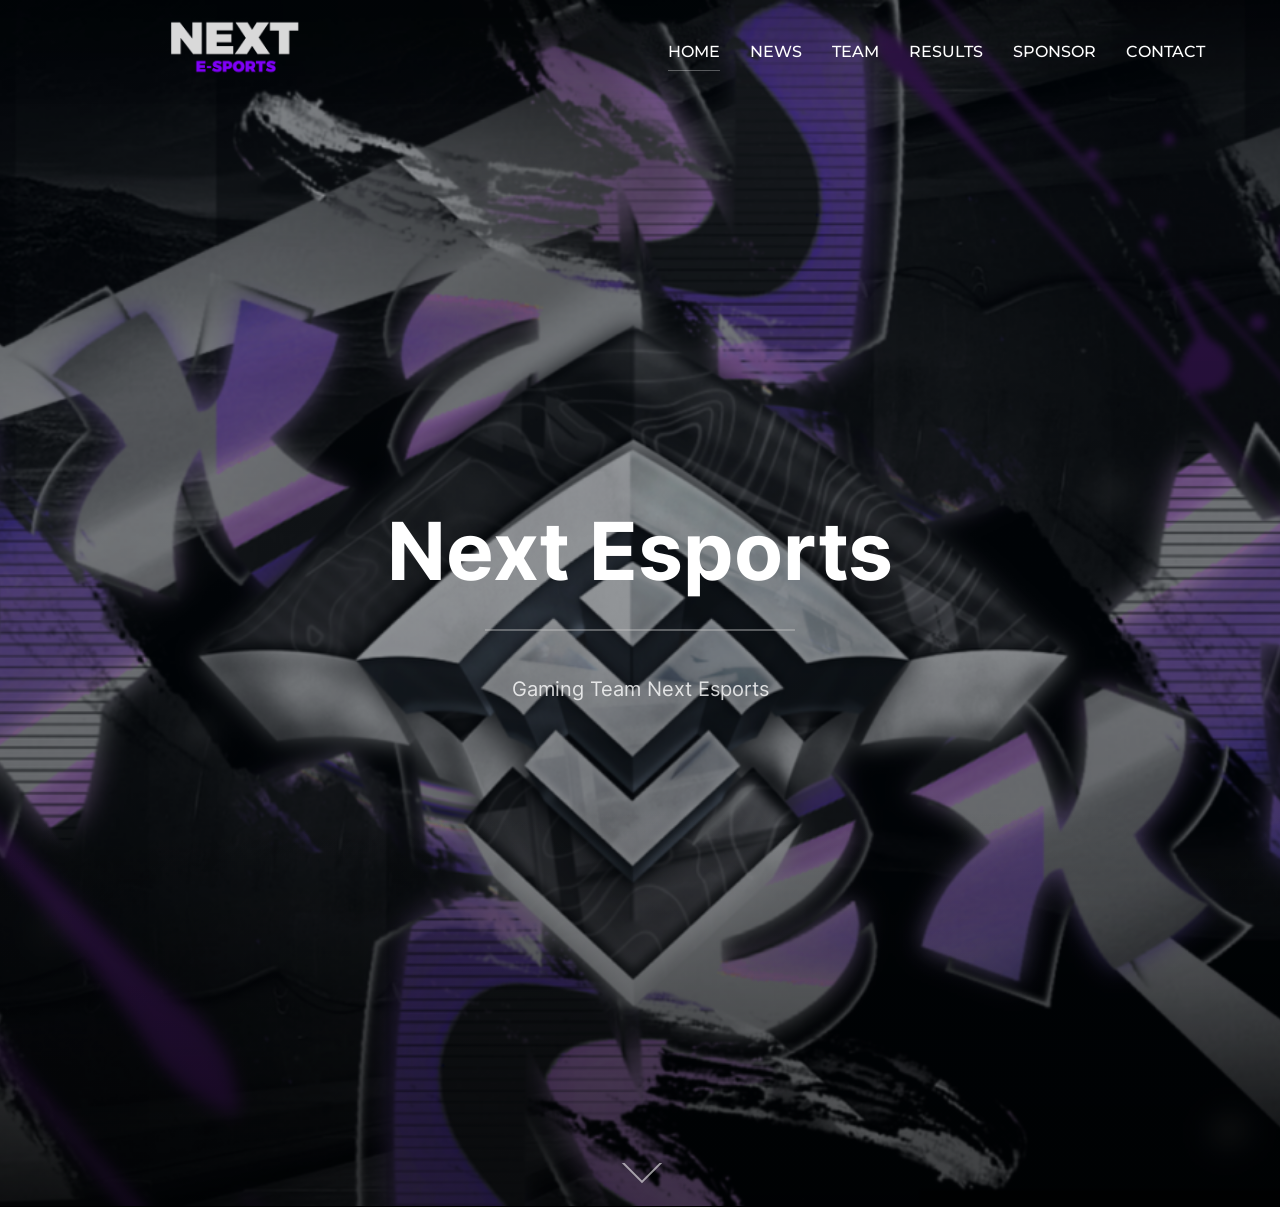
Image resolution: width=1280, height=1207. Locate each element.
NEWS (776, 51)
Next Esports (640, 550)
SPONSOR (1054, 51)
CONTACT (1165, 51)
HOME (694, 51)
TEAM (855, 51)
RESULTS (946, 51)
